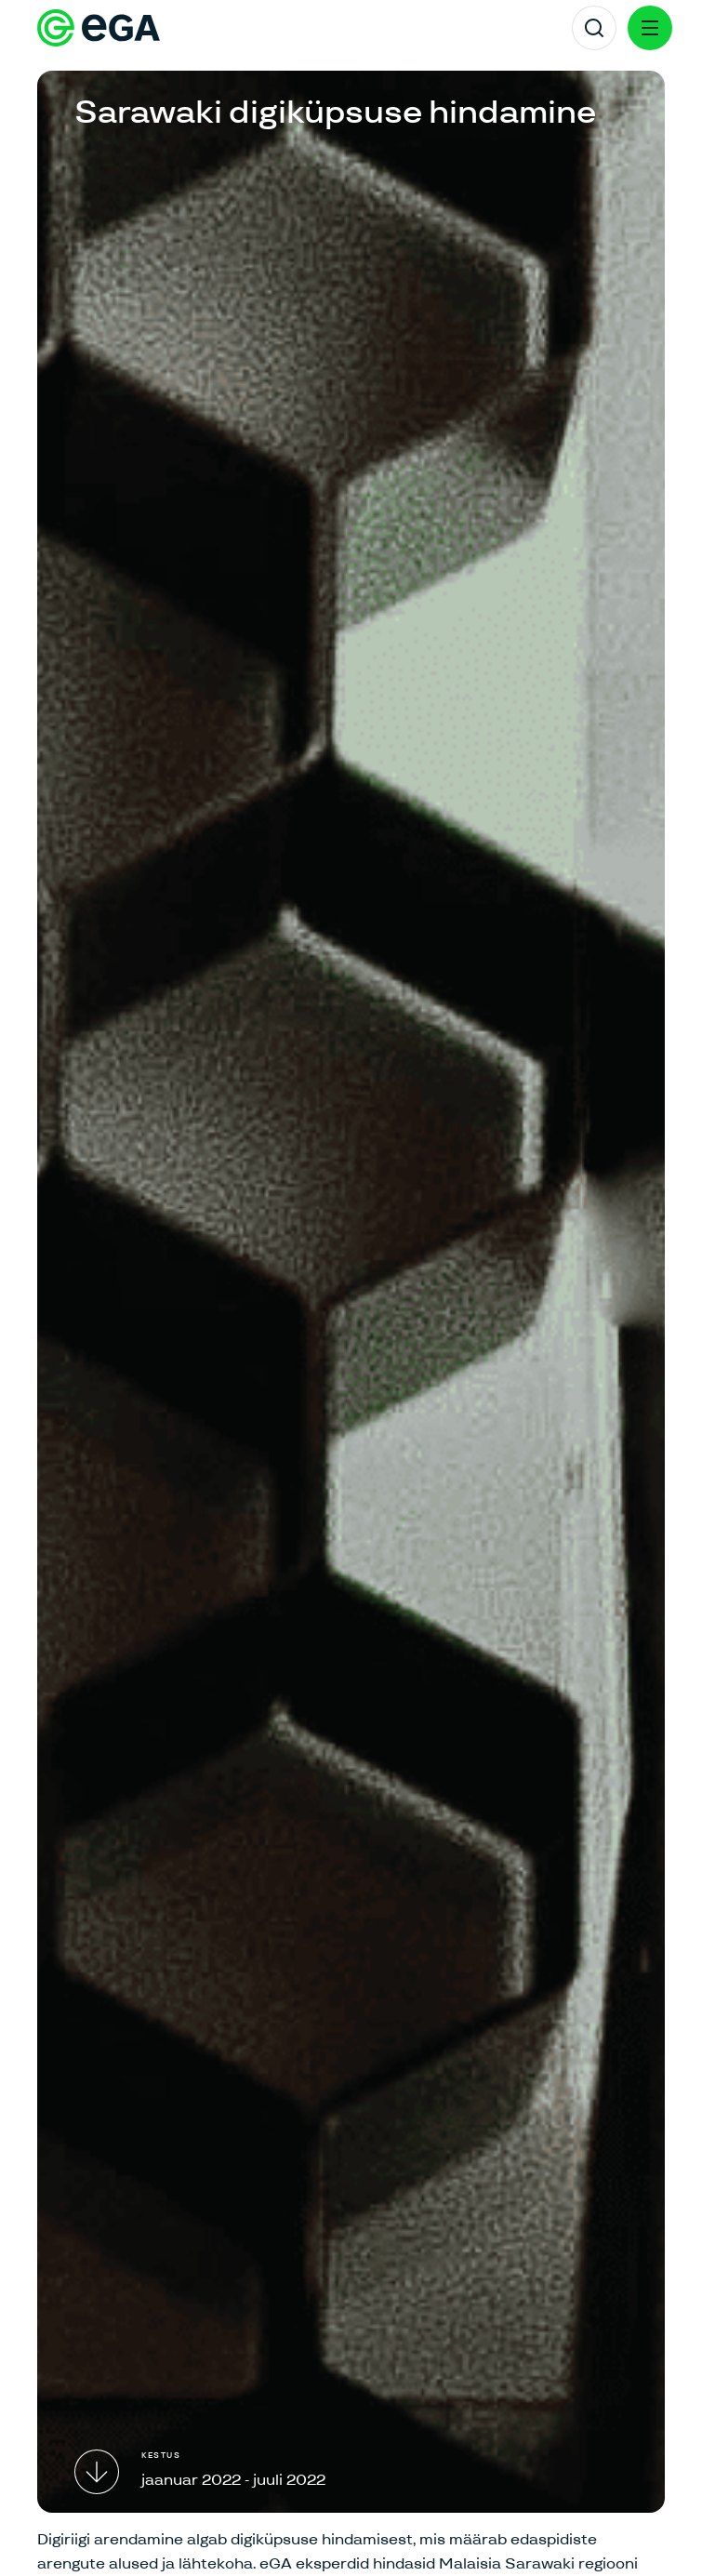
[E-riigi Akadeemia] (98, 27)
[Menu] (650, 28)
